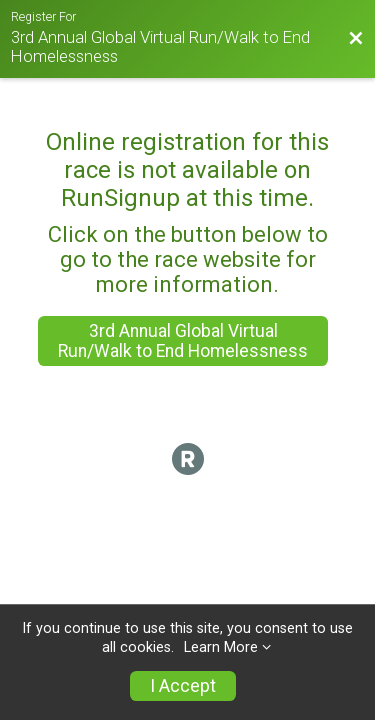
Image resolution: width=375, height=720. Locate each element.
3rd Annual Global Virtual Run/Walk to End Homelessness (183, 341)
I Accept (183, 686)
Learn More (221, 647)
